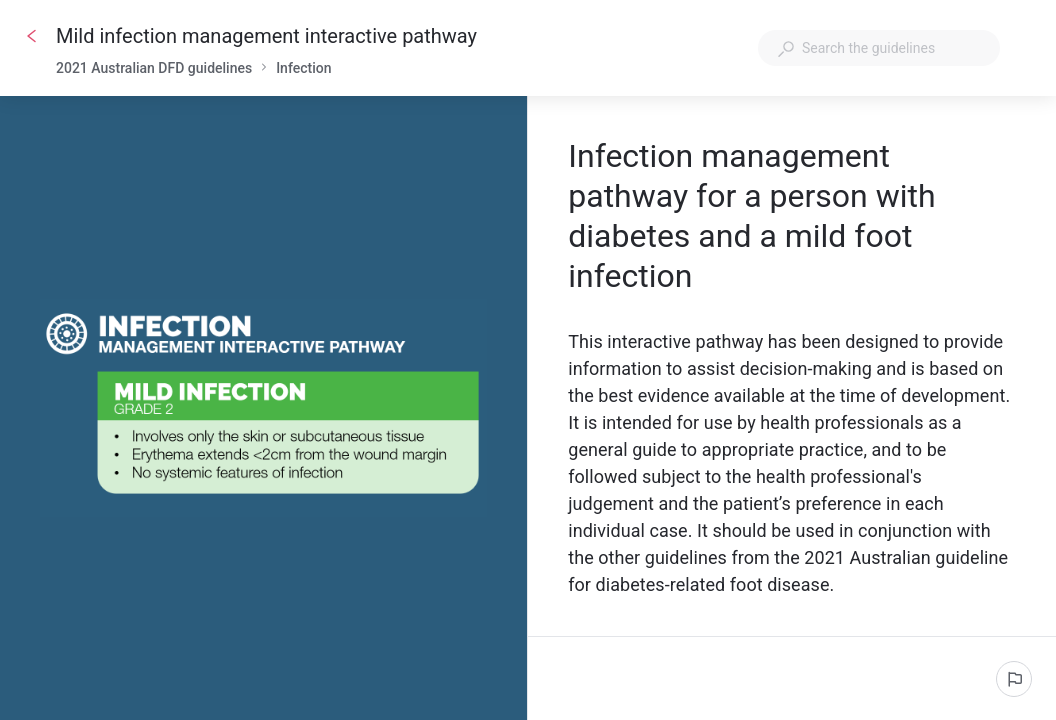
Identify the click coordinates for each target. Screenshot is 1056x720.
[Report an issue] (1014, 679)
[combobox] (879, 48)
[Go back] (32, 36)
